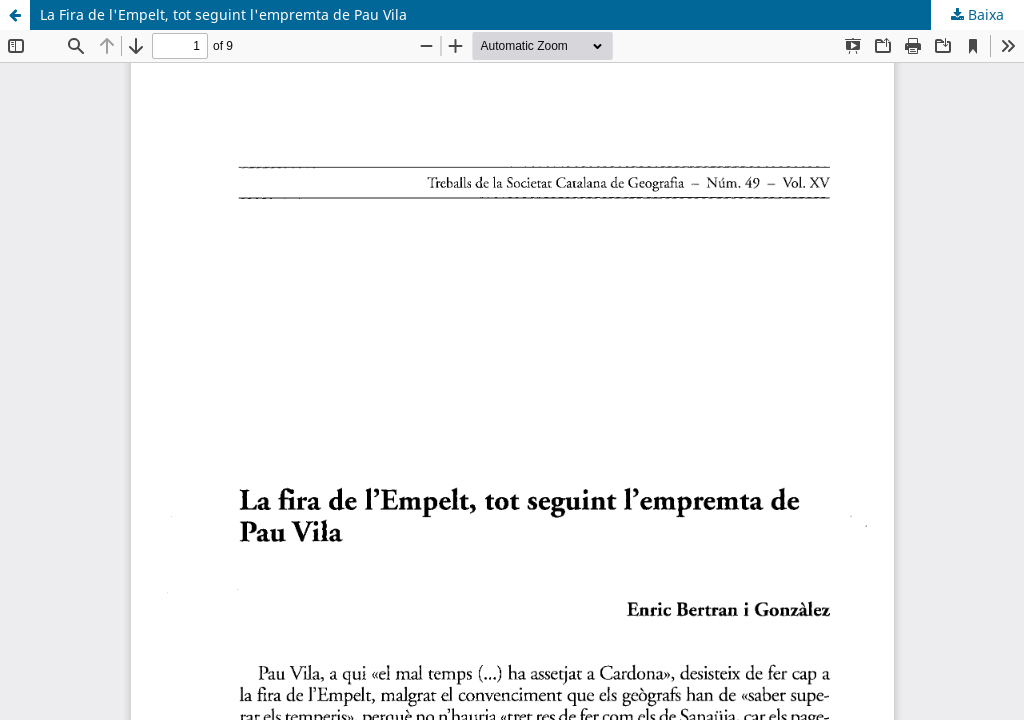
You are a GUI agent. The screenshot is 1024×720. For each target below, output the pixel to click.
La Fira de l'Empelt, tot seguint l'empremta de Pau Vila (223, 14)
